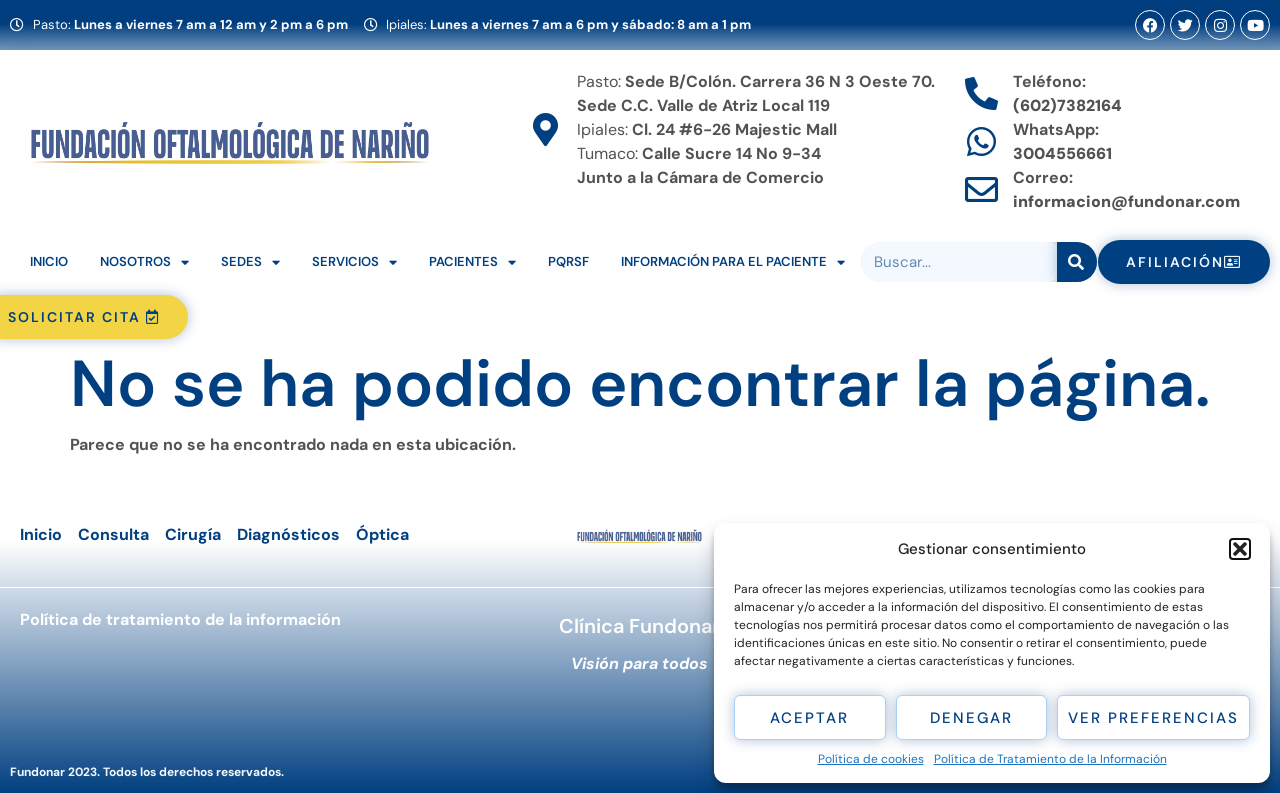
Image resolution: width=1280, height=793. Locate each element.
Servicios (354, 262)
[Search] (1077, 262)
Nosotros (144, 262)
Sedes (250, 262)
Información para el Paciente (733, 262)
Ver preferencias (1153, 718)
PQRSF (568, 261)
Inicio (49, 261)
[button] (1240, 549)
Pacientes (472, 262)
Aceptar (809, 718)
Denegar (971, 718)
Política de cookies (871, 759)
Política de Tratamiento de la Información (1050, 759)
